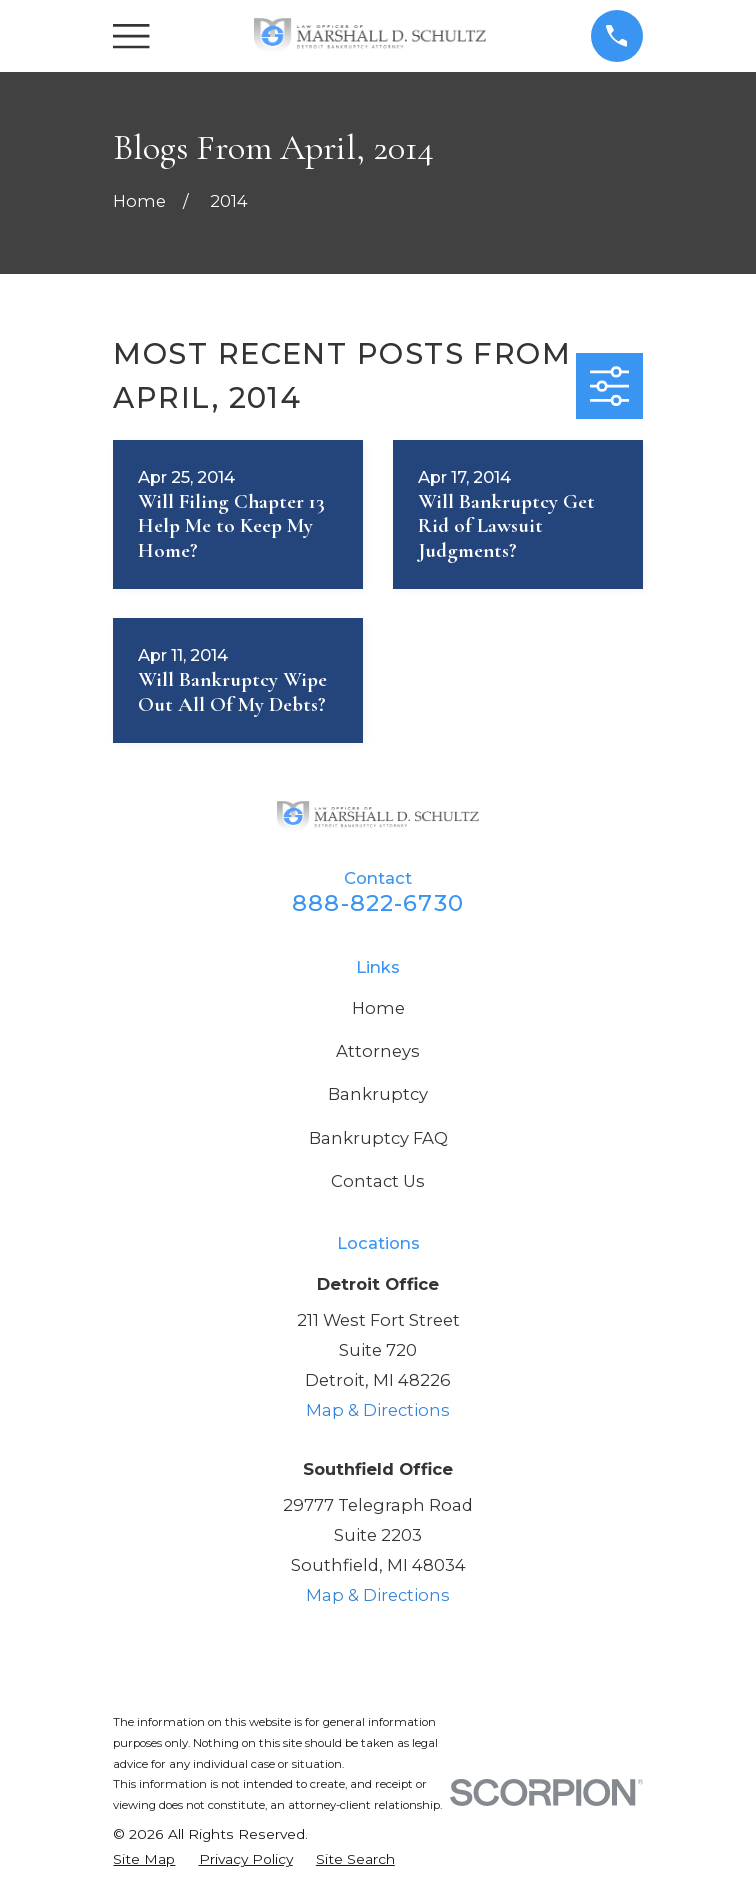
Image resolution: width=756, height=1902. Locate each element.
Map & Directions (378, 1410)
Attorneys (378, 1051)
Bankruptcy (378, 1094)
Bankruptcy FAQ (378, 1138)
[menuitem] (144, 1859)
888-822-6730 (378, 903)
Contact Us (378, 1181)
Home (378, 1008)
